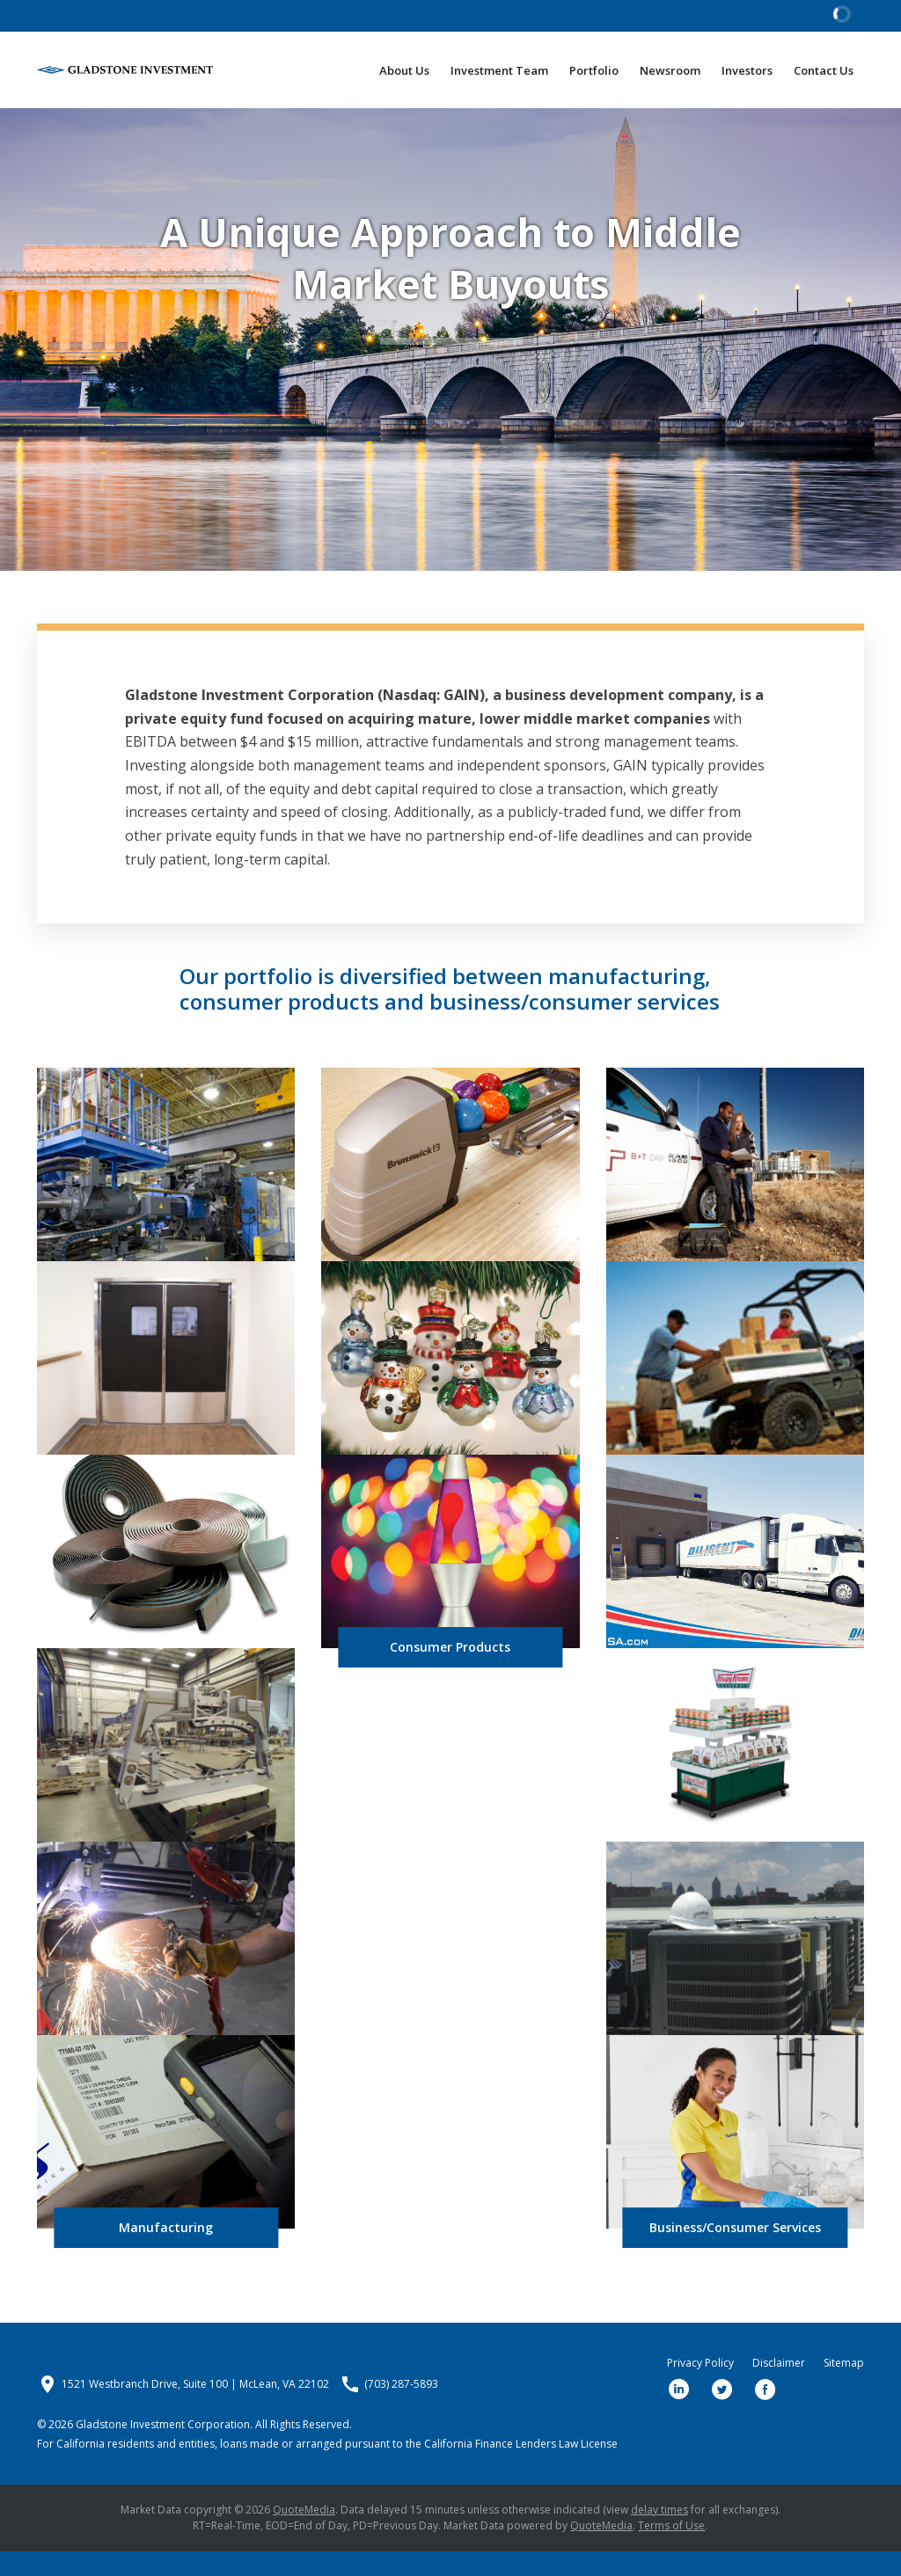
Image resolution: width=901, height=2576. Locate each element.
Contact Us (823, 70)
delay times (659, 2534)
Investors (747, 70)
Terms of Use (671, 2550)
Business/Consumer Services (735, 2252)
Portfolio (594, 70)
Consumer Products (450, 1671)
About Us (404, 70)
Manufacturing (166, 2252)
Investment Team (499, 70)
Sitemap (844, 2388)
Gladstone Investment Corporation (163, 2448)
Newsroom (670, 70)
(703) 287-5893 (401, 2409)
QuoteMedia (304, 2534)
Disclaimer (778, 2388)
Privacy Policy (700, 2388)
